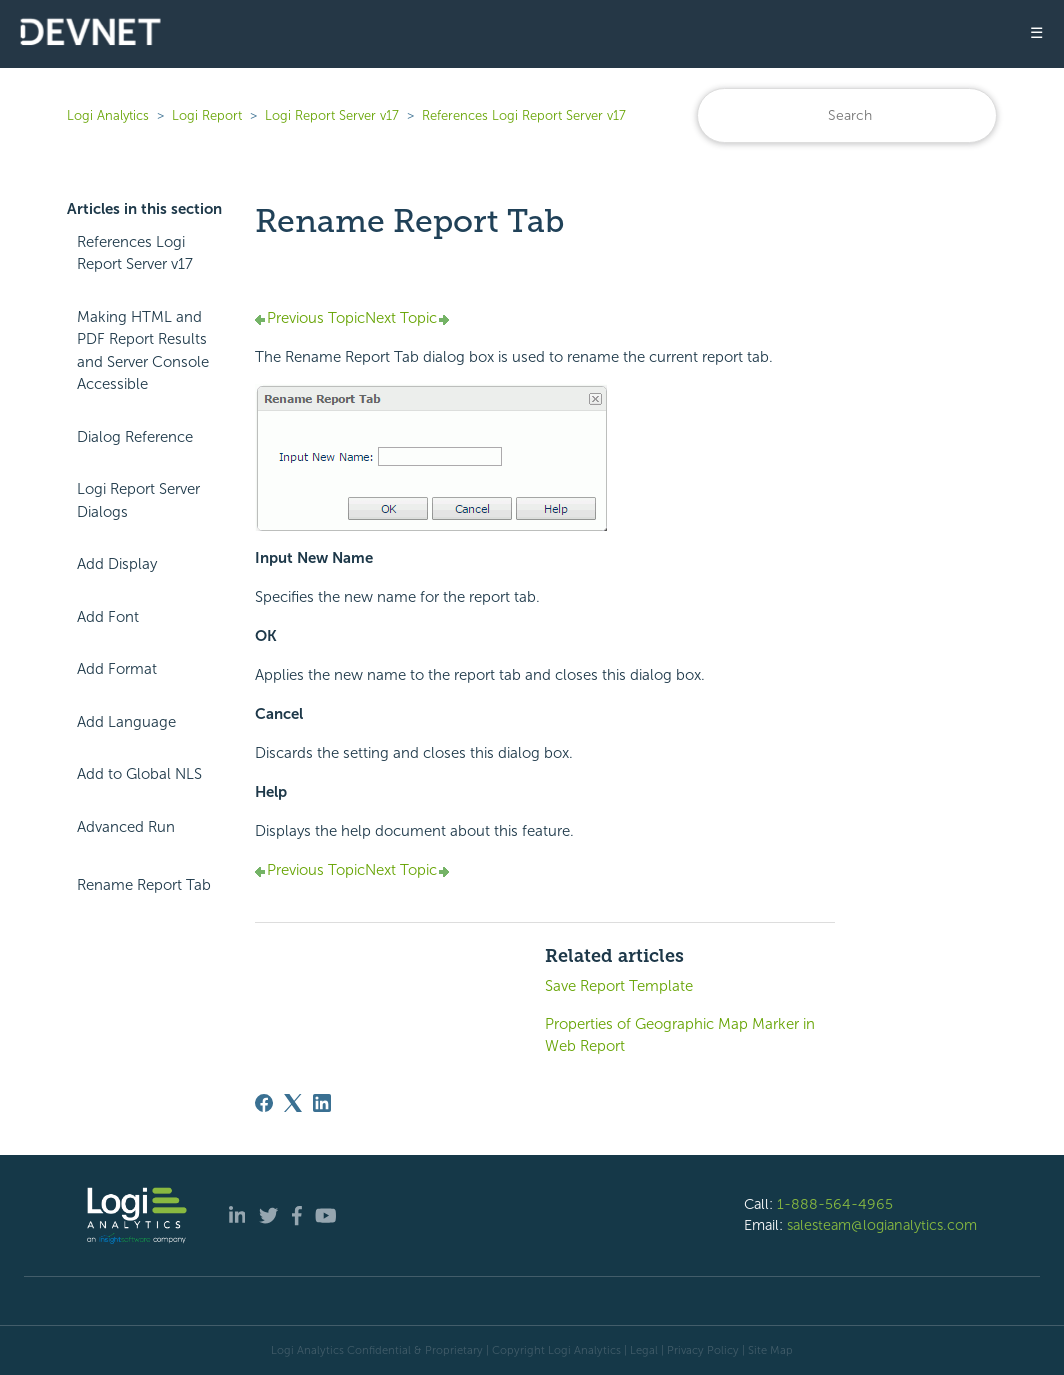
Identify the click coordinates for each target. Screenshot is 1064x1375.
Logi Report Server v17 (332, 115)
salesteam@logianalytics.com (882, 1225)
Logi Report (207, 115)
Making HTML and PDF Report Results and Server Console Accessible (143, 351)
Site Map (770, 1350)
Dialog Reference (135, 437)
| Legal (641, 1350)
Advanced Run (126, 827)
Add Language (126, 722)
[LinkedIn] (322, 1103)
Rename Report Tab (144, 885)
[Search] (847, 115)
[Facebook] (264, 1103)
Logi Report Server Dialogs (138, 500)
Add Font (108, 617)
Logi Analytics (108, 115)
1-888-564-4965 (835, 1204)
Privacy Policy (703, 1350)
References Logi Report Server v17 (524, 115)
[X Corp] (293, 1103)
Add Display (117, 564)
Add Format (117, 669)
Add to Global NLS (139, 774)
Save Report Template (619, 986)
